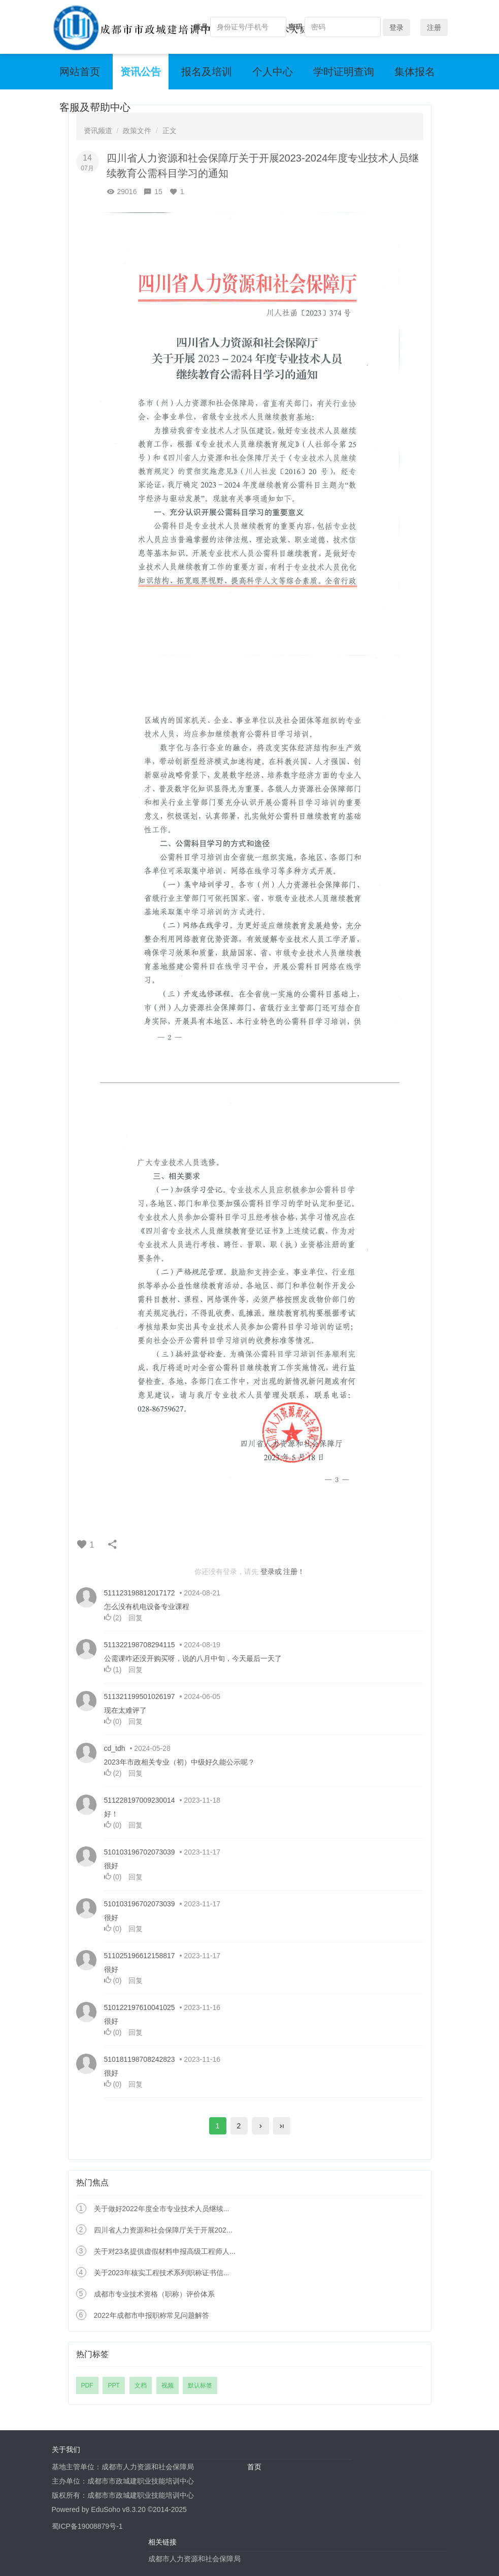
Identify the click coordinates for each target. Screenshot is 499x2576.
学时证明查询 (343, 71)
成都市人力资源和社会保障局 (194, 2559)
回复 (135, 1618)
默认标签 (200, 2385)
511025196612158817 (139, 1956)
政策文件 (137, 131)
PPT (113, 2385)
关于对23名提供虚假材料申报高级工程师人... (165, 2251)
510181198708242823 (139, 2059)
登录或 (271, 1571)
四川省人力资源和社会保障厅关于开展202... (163, 2230)
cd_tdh (114, 1748)
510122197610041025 (139, 2007)
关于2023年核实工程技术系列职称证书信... (161, 2273)
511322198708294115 (139, 1645)
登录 (396, 27)
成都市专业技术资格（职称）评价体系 (154, 2294)
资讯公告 (140, 71)
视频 (167, 2385)
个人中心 (272, 71)
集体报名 (414, 71)
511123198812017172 (139, 1593)
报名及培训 (206, 71)
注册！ (294, 1571)
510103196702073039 (139, 1852)
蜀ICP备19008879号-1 (87, 2526)
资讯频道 (98, 131)
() (114, 1618)
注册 (434, 27)
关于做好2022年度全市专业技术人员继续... (161, 2209)
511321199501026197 (139, 1696)
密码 (295, 27)
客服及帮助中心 (94, 107)
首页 (254, 2467)
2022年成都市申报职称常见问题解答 (151, 2315)
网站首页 (79, 71)
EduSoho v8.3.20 (118, 2509)
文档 (141, 2385)
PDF (87, 2385)
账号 (201, 27)
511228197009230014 (139, 1800)
